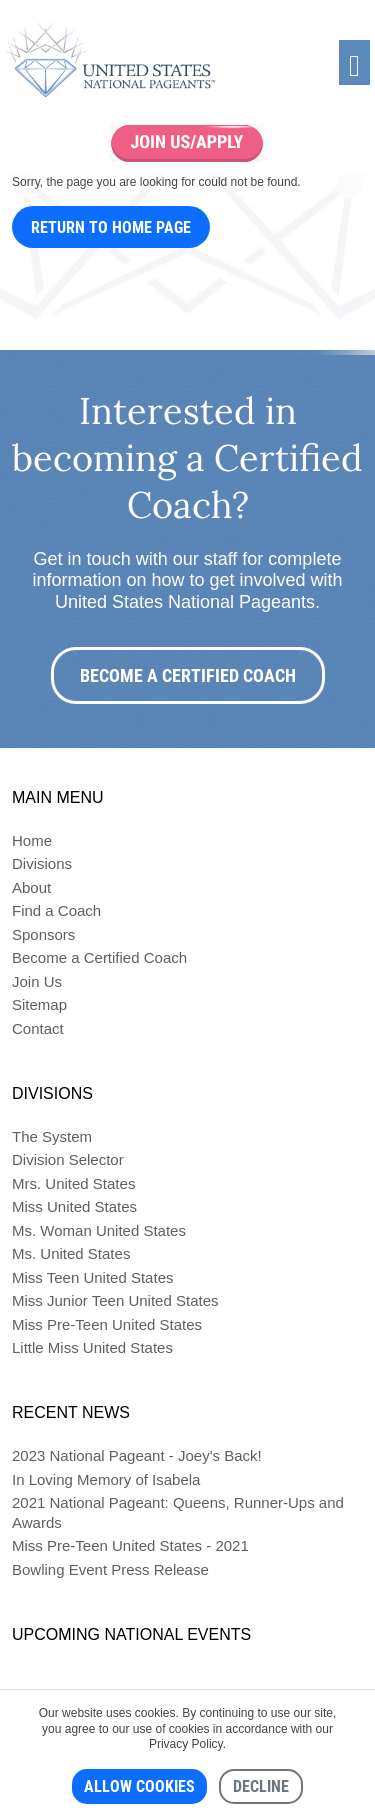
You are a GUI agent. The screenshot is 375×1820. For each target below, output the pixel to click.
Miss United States (74, 1206)
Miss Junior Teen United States (115, 1300)
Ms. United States (71, 1253)
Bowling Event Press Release (110, 1569)
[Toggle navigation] (354, 62)
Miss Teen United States (92, 1277)
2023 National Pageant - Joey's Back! (137, 1455)
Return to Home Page (111, 227)
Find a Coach (56, 910)
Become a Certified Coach (188, 675)
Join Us (37, 981)
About (31, 887)
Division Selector (68, 1159)
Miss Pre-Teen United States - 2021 (130, 1545)
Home (32, 840)
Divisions (42, 863)
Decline (261, 1786)
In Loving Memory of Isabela (106, 1479)
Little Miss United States (92, 1347)
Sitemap (39, 1004)
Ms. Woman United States (99, 1230)
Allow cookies (139, 1786)
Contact (38, 1028)
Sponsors (43, 934)
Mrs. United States (73, 1183)
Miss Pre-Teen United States (107, 1324)
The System (52, 1136)
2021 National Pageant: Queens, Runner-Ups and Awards (178, 1512)
